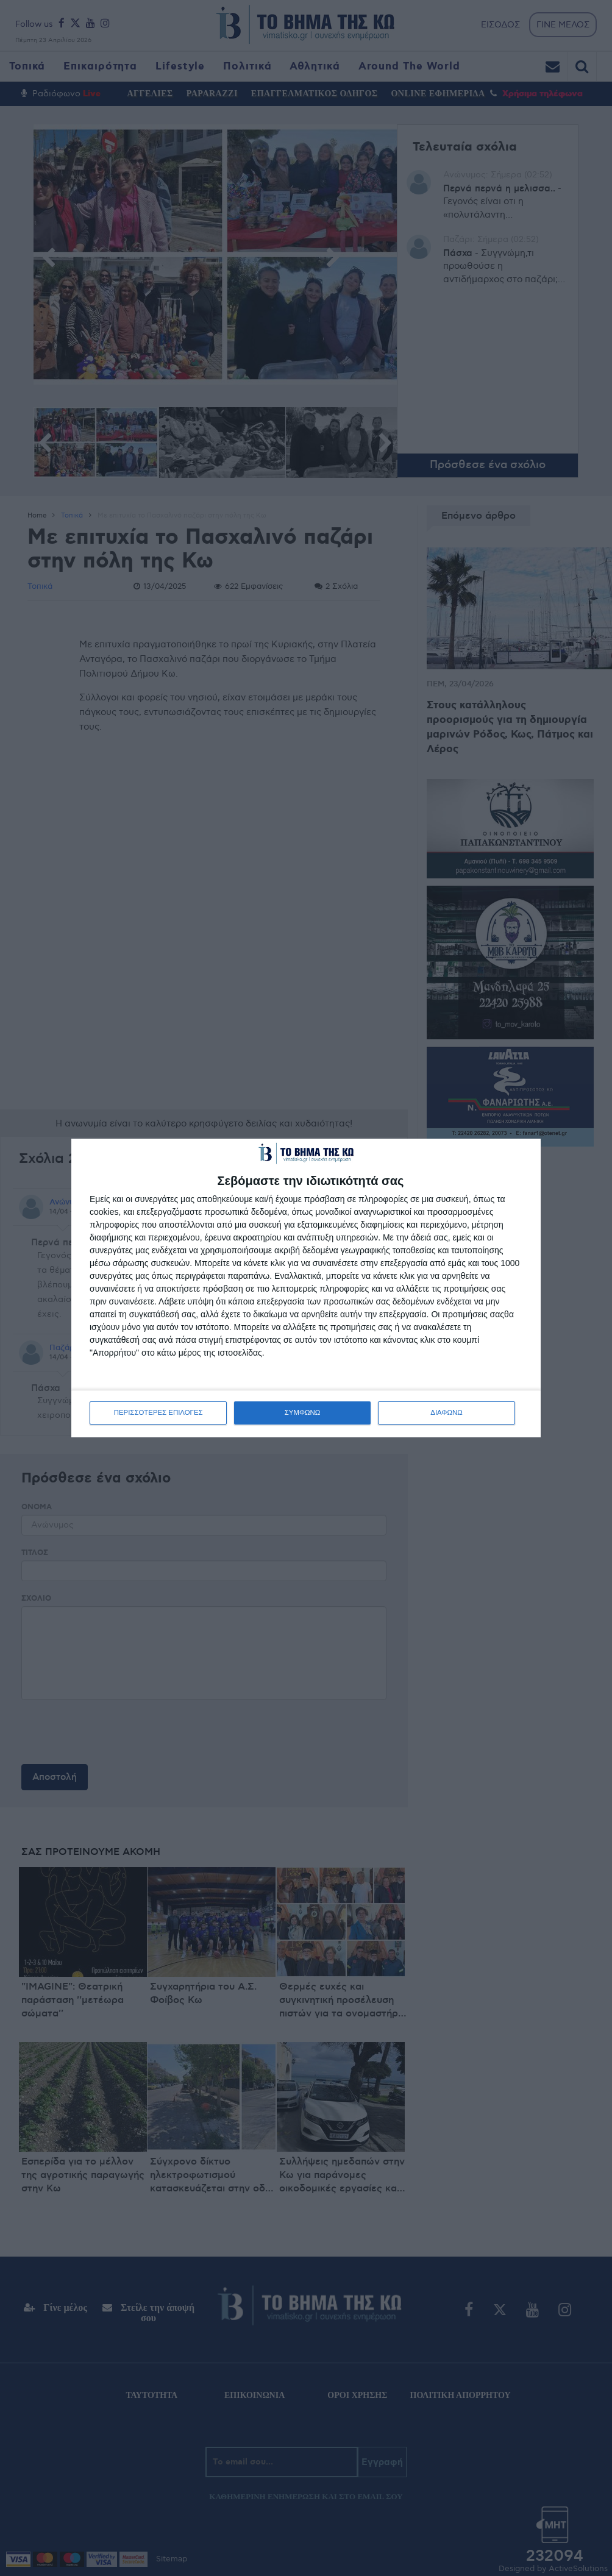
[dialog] (306, 1288)
